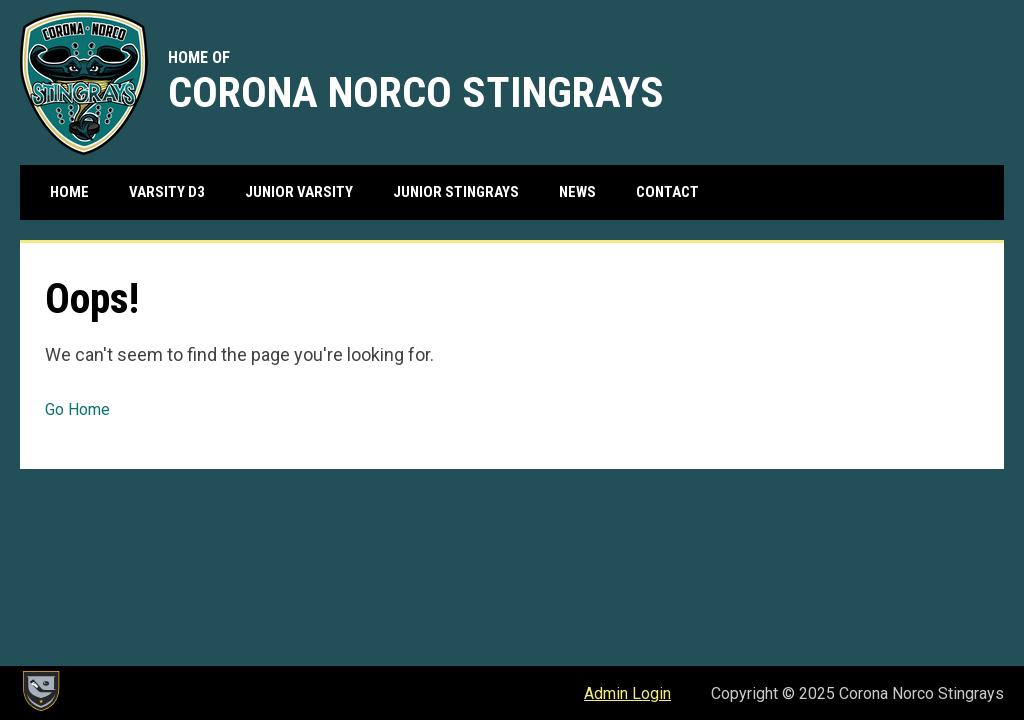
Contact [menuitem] (667, 192)
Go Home (77, 409)
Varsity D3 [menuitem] (167, 192)
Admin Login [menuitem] (627, 693)
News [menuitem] (577, 192)
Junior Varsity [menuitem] (299, 192)
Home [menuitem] (69, 192)
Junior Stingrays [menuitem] (456, 192)
